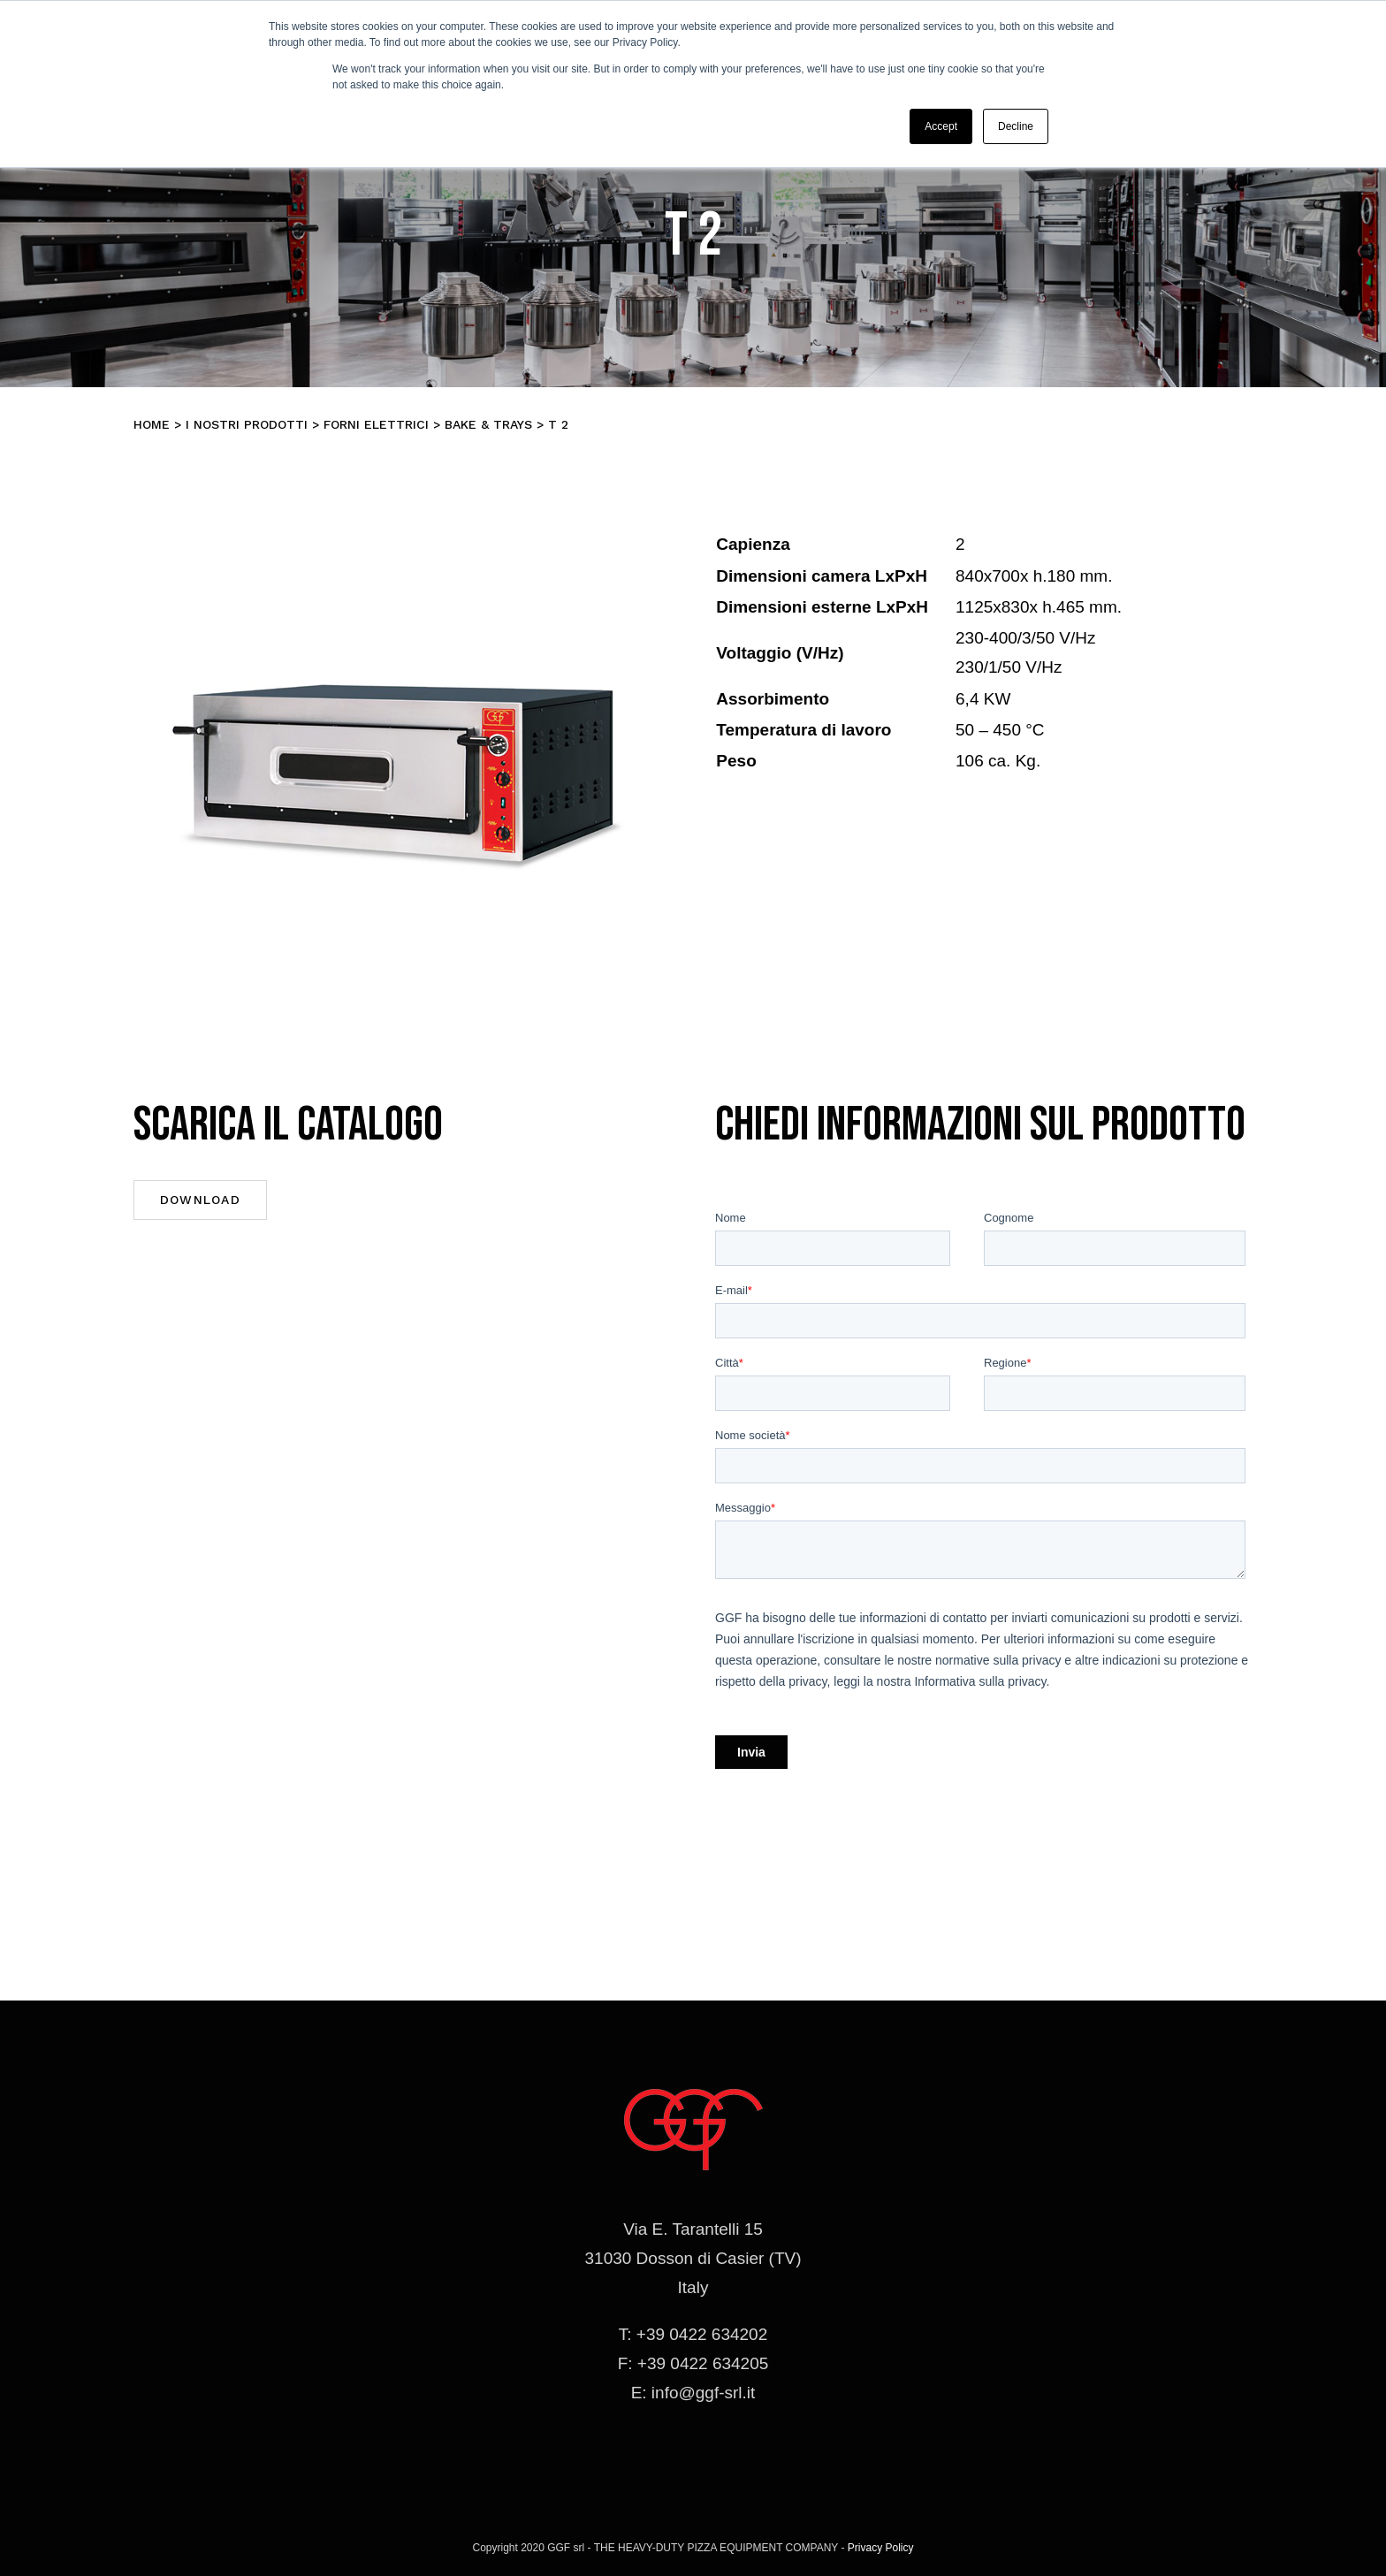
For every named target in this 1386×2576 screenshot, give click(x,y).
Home (151, 424)
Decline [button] (1015, 126)
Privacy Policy (881, 2548)
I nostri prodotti (247, 424)
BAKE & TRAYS (488, 424)
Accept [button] (941, 126)
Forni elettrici (376, 424)
